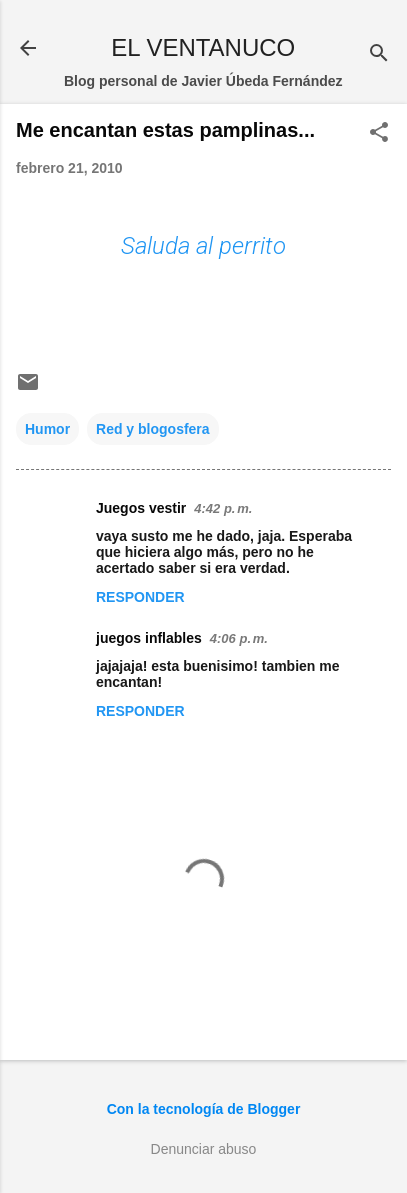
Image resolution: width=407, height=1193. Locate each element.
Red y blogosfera (153, 429)
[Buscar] (379, 54)
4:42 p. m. (223, 508)
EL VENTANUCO (203, 47)
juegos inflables (149, 638)
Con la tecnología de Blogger (204, 1109)
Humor (47, 429)
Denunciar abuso (204, 1149)
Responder (140, 597)
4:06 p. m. (239, 638)
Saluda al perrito (203, 246)
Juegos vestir (141, 508)
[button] (379, 133)
